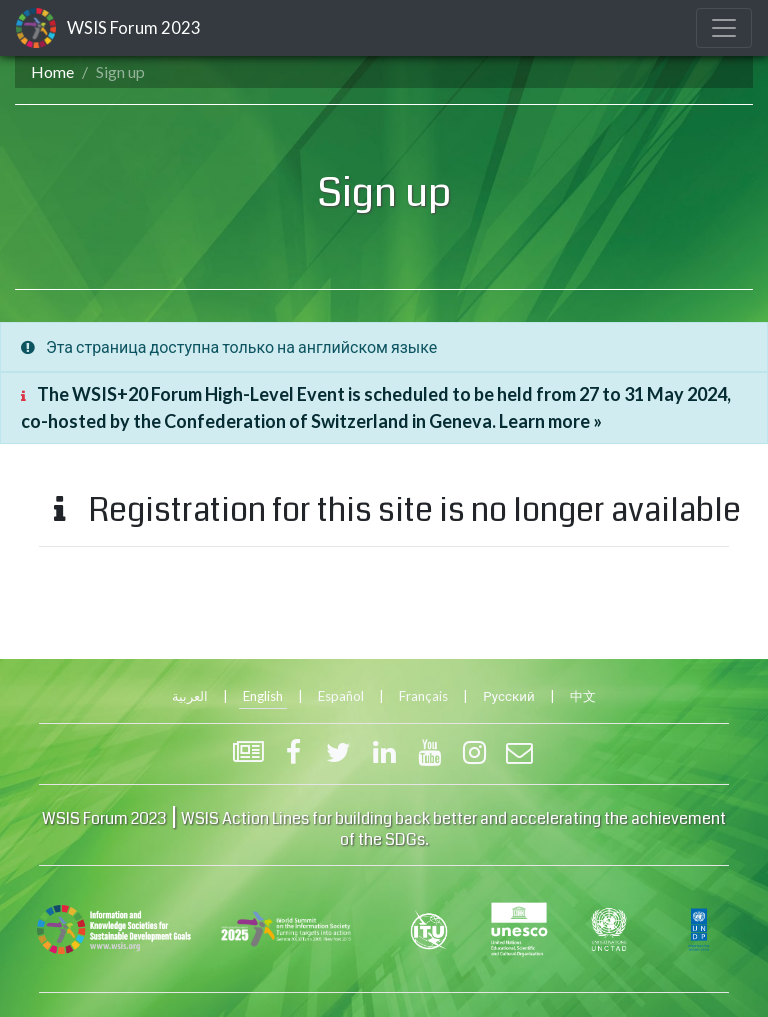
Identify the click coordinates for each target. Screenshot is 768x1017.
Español (341, 696)
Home (52, 71)
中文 (583, 696)
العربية (190, 696)
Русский (508, 696)
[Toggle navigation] (724, 28)
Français (423, 696)
